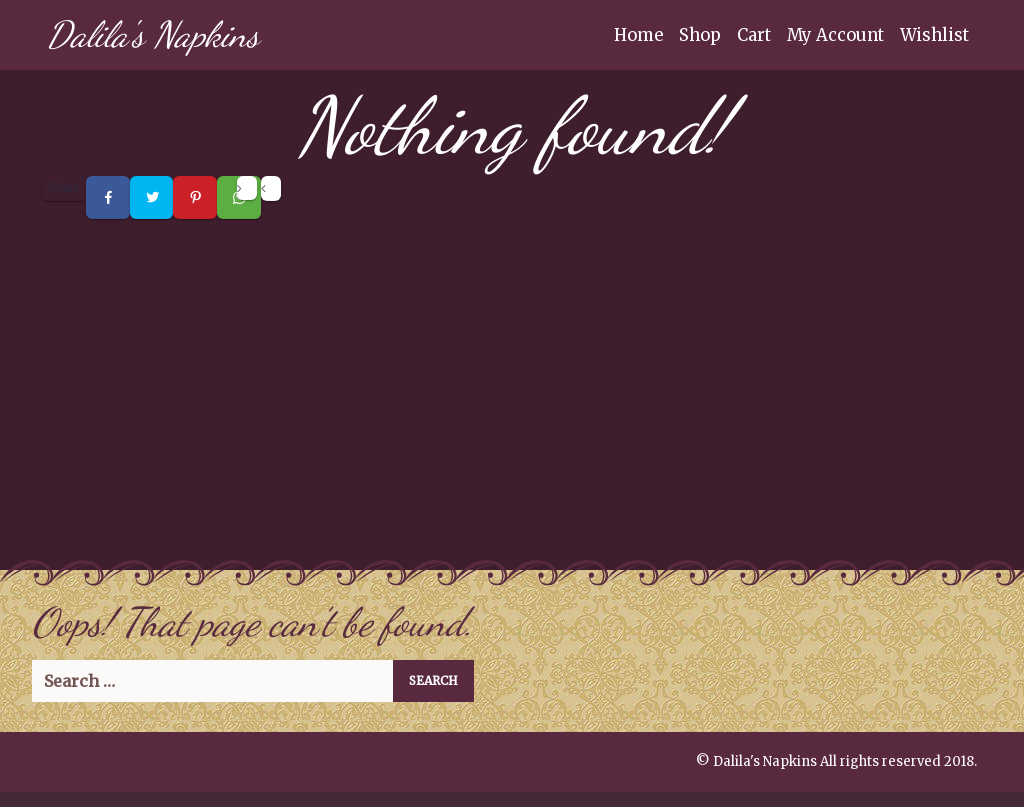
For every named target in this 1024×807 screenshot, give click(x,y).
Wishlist (934, 35)
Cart (754, 35)
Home (638, 35)
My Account (835, 35)
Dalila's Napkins (153, 34)
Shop (700, 35)
